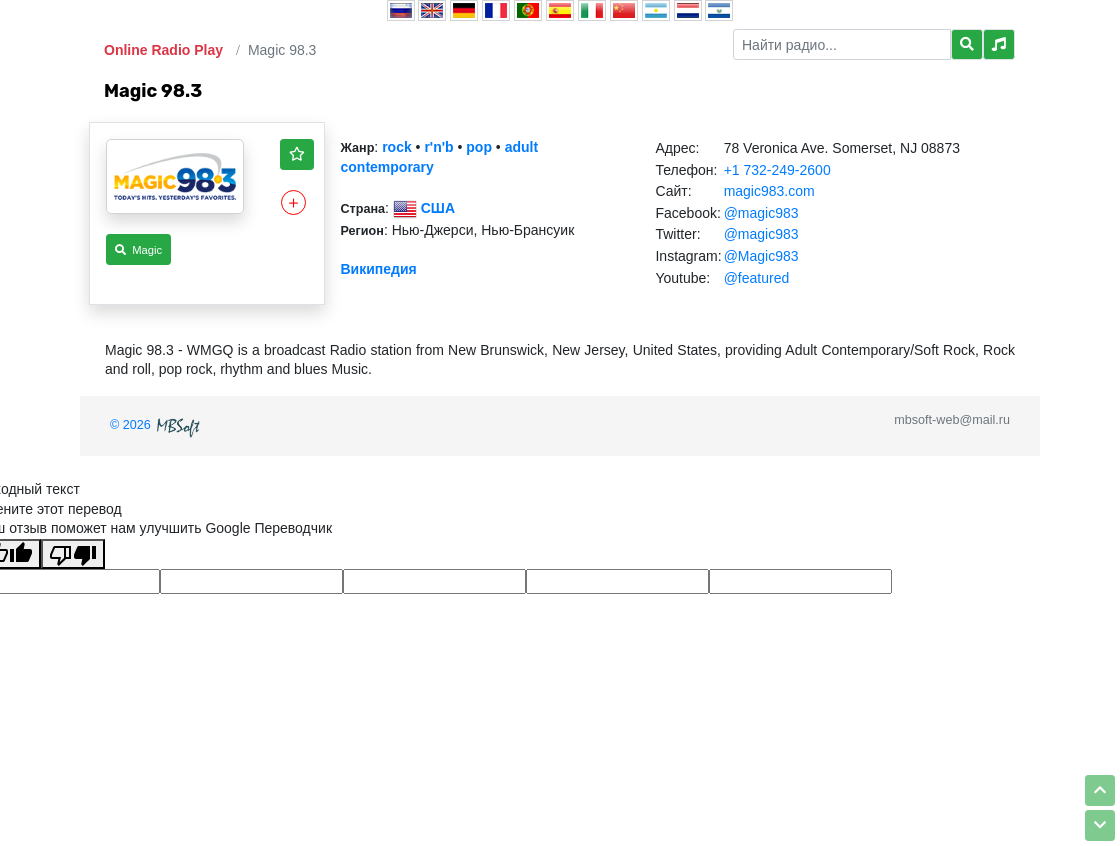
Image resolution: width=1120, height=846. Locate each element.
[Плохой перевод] (73, 554)
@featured (757, 278)
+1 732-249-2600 (777, 170)
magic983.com (769, 191)
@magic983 (761, 213)
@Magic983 (761, 256)
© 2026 (157, 425)
